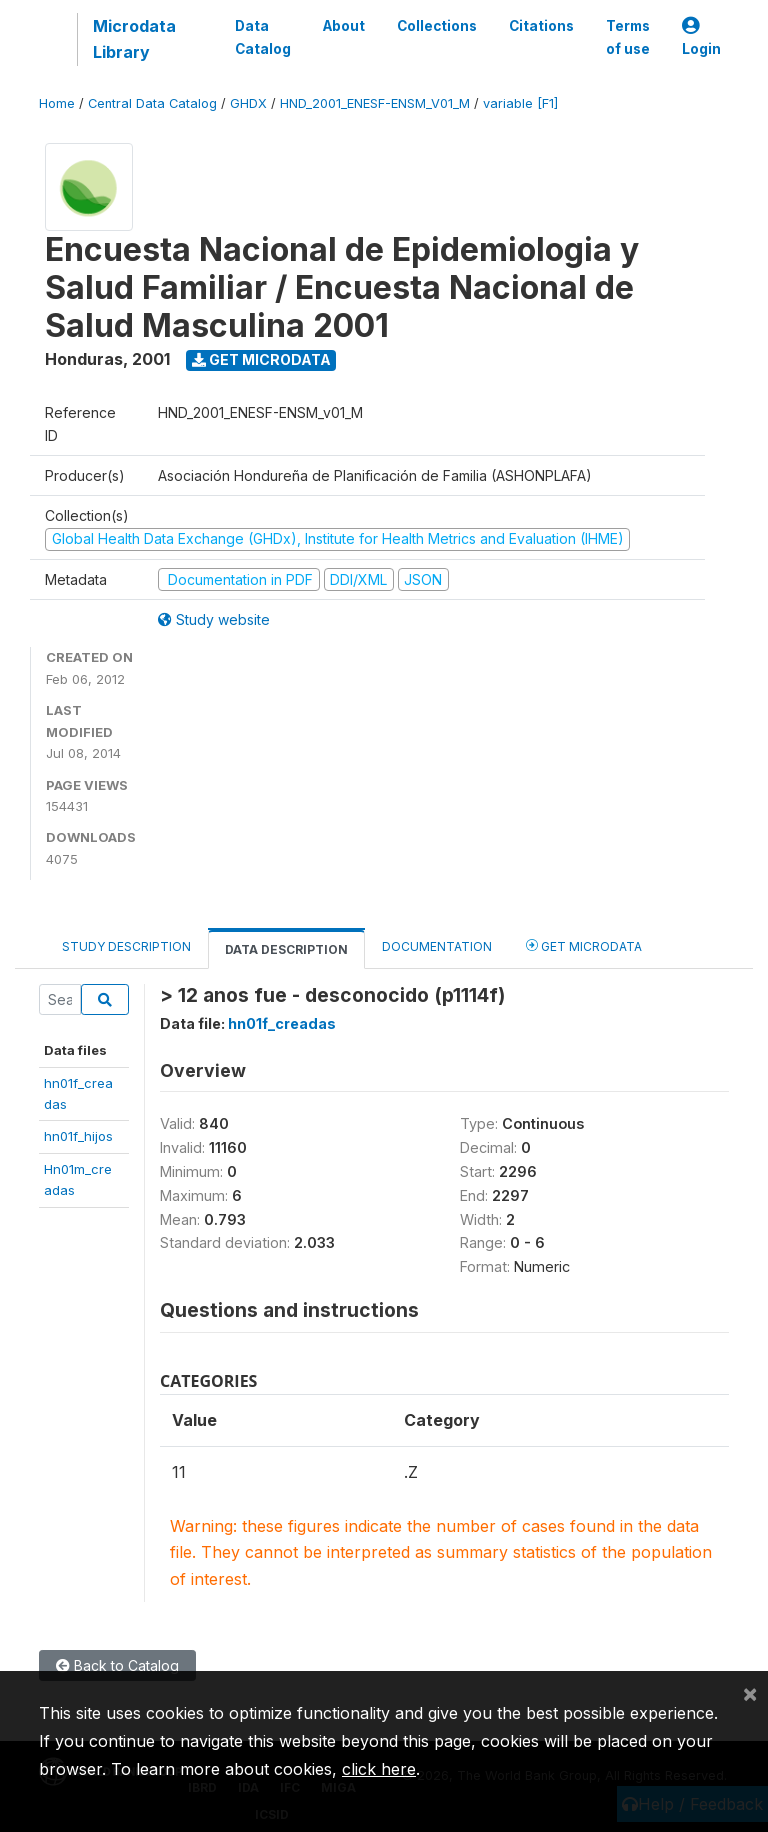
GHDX (248, 103)
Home (57, 103)
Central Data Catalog (152, 103)
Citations (541, 26)
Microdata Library (134, 39)
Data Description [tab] (286, 949)
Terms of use (628, 37)
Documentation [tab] (437, 946)
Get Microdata (261, 359)
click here (379, 1769)
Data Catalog (263, 37)
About (344, 26)
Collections (437, 26)
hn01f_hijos (78, 1136)
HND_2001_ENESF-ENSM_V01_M (375, 103)
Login (701, 37)
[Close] (750, 1693)
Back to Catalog (117, 1665)
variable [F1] (520, 103)
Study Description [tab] (126, 946)
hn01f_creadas (282, 1023)
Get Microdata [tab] (584, 945)
